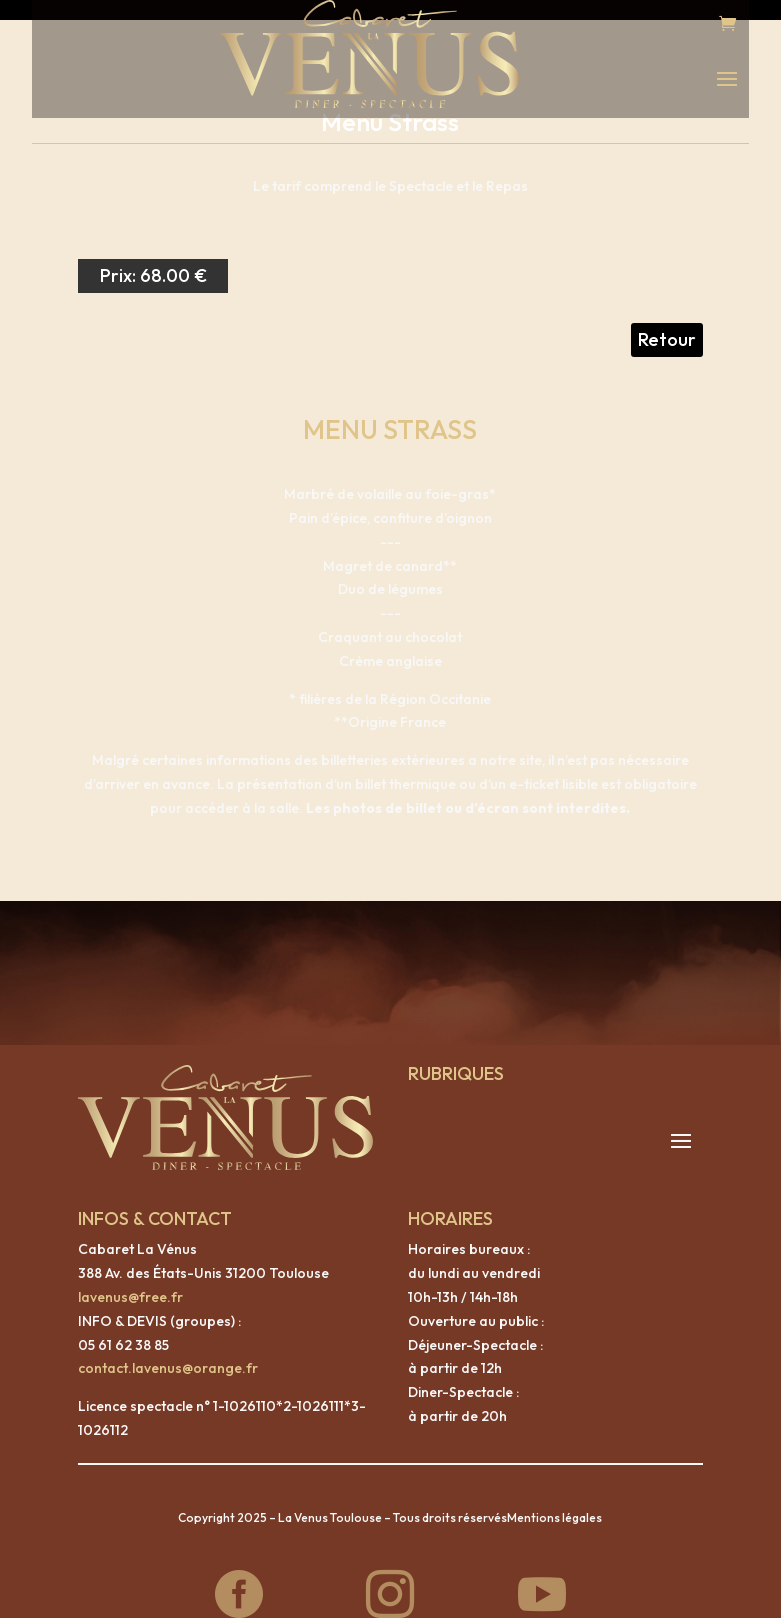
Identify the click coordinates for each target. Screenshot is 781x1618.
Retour (667, 319)
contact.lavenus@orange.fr (168, 1348)
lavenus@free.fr (130, 1277)
